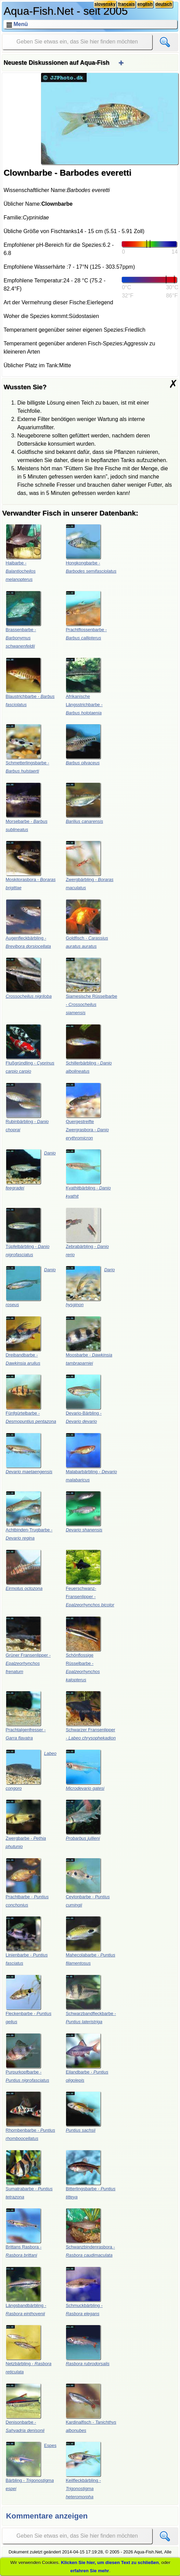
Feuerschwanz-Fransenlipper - (90, 1578)
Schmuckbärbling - (84, 2291)
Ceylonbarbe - (88, 1883)
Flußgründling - (30, 1049)
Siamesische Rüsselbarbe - (91, 986)
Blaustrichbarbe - (30, 682)
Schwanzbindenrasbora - (90, 2233)
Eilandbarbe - (87, 2058)
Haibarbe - (23, 553)
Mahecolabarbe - (90, 1941)
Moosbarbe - (89, 1341)
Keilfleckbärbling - (83, 2470)
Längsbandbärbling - (26, 2291)
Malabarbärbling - (91, 1457)
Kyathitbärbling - (88, 1174)
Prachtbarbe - (27, 1883)
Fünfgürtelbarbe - (31, 1399)
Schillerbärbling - (89, 1049)
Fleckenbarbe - (29, 1999)
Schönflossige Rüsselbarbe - (83, 1649)
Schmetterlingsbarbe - (27, 749)
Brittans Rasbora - (24, 2233)
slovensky (105, 4)
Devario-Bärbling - (84, 1399)
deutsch (163, 4)
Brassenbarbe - (23, 620)
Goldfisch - (87, 924)
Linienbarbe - (27, 1941)
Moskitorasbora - (31, 865)
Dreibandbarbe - (23, 1341)
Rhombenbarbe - (30, 2116)
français (126, 4)
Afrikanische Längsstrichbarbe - (84, 686)
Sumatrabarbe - (29, 2174)
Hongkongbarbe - (91, 549)
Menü (20, 24)
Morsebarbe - (27, 807)
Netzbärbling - (29, 2349)
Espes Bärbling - (31, 2466)
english (145, 4)
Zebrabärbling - (87, 1232)
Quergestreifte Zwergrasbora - (87, 1111)
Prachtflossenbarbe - (86, 615)
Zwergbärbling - (89, 865)
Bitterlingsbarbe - (90, 2174)
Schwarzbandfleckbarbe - (91, 1999)
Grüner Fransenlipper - (28, 1645)
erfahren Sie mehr (89, 2570)
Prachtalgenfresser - (26, 1715)
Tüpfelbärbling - (28, 1232)
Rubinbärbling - (27, 1107)
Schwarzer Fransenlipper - (91, 1715)
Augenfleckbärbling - (28, 924)
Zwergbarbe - (26, 1824)
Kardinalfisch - (91, 2408)
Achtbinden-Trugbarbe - (29, 1516)
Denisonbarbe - (25, 2408)
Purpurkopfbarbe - (27, 2058)
